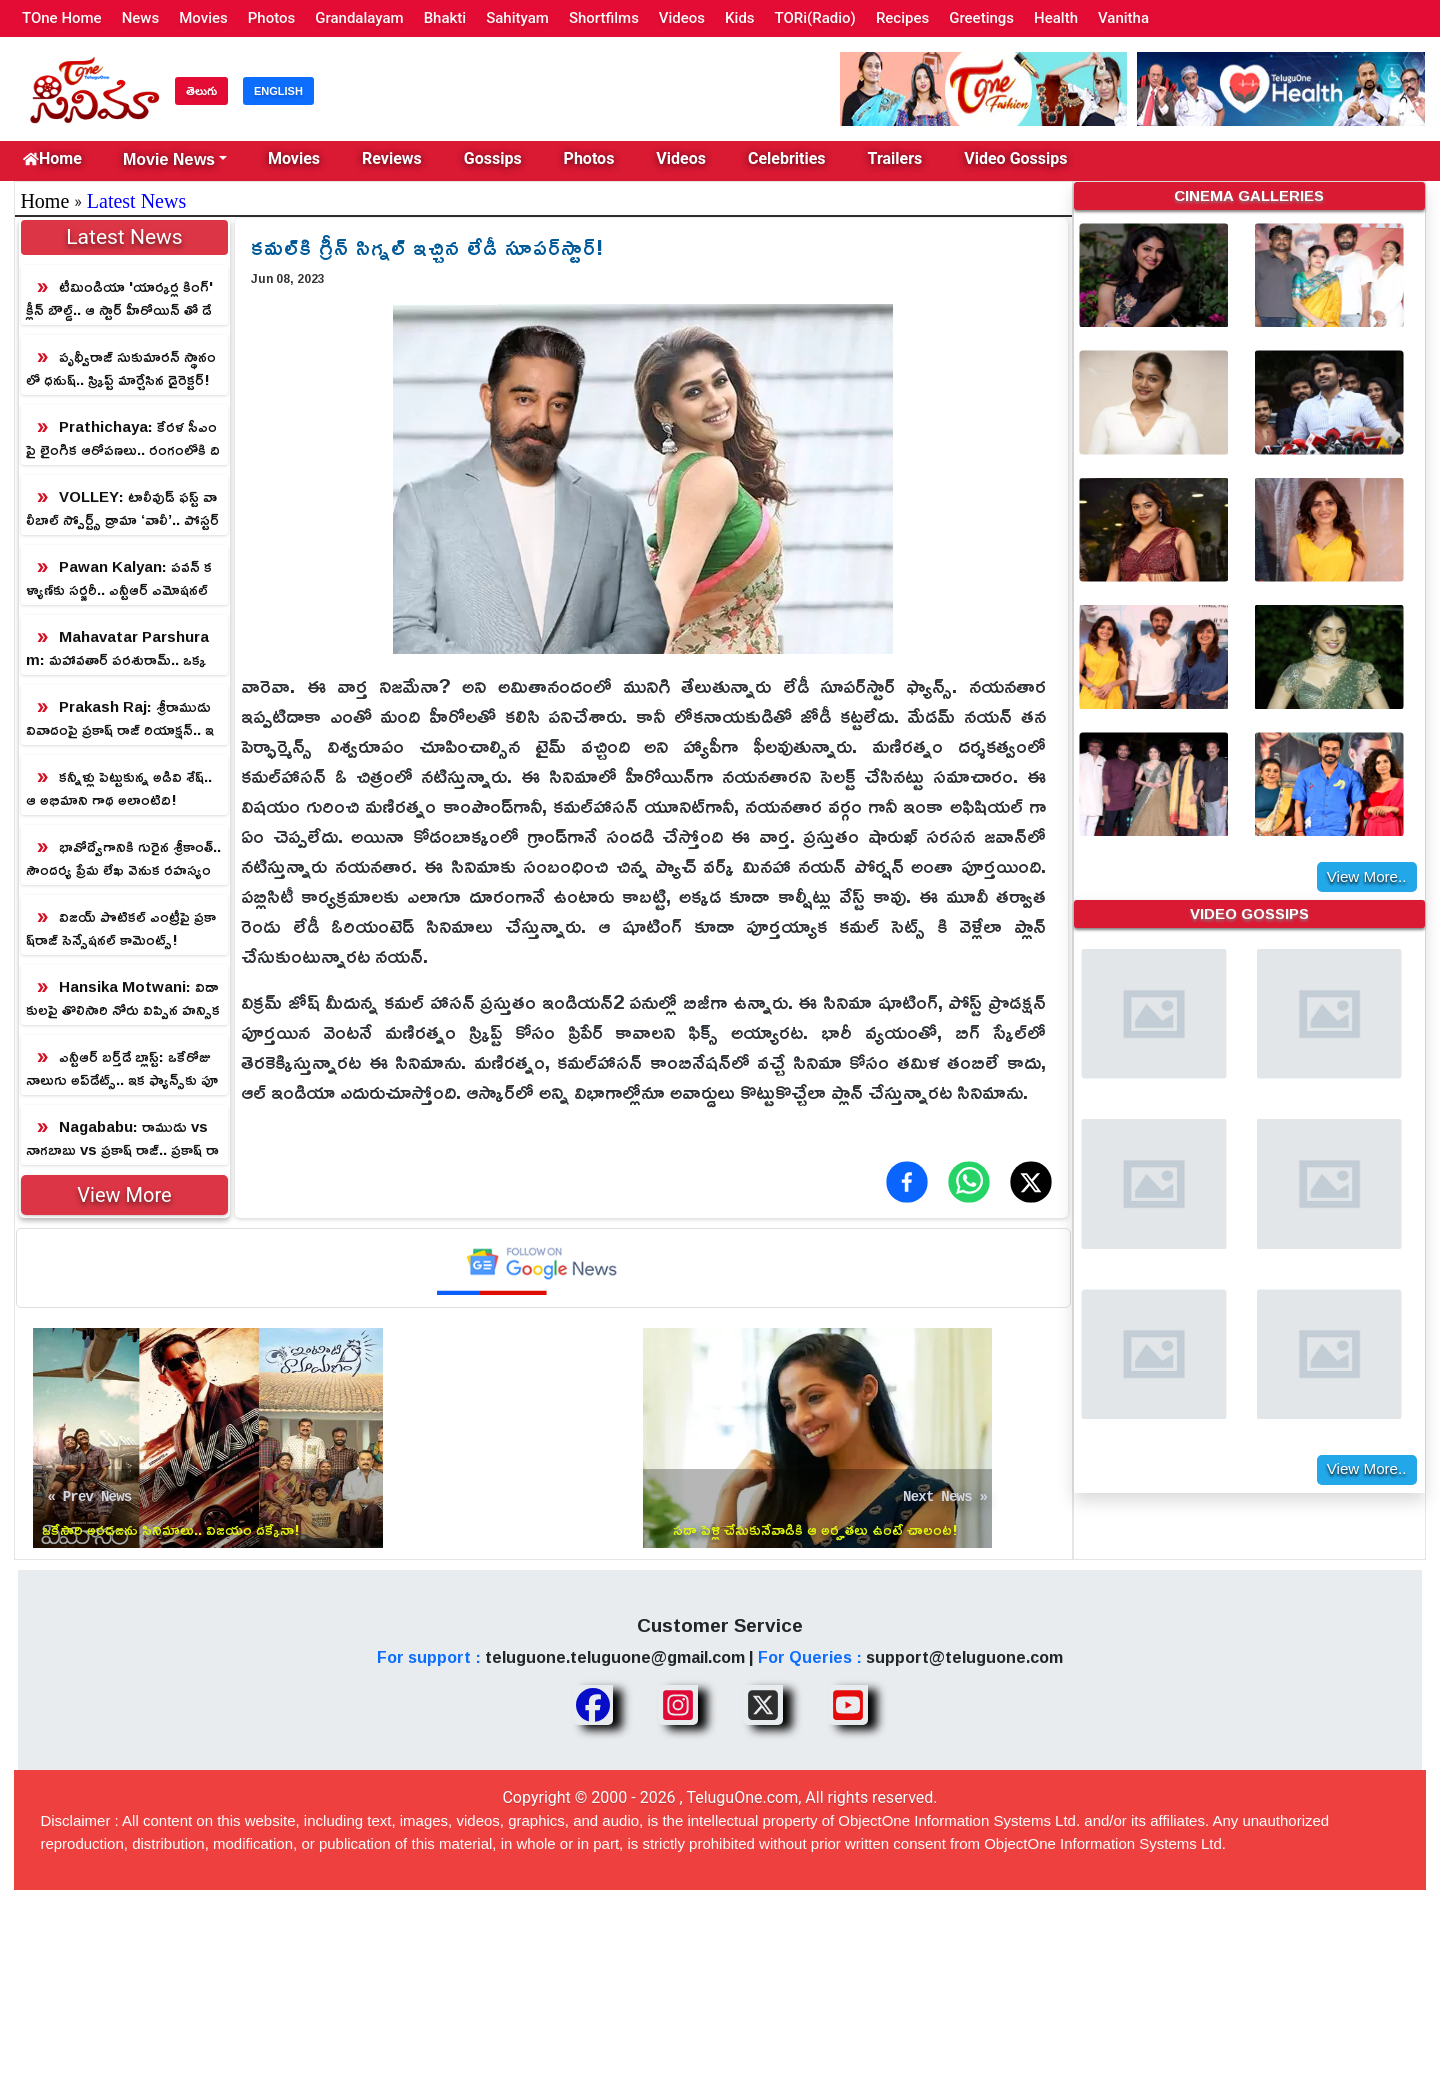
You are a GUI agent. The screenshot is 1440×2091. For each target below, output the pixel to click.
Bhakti (445, 18)
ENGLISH (278, 91)
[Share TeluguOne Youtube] (848, 1705)
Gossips (493, 158)
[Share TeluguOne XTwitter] (763, 1705)
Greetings (981, 18)
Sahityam (517, 18)
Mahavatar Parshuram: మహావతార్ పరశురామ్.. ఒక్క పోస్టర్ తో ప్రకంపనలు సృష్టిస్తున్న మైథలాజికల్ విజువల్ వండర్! (122, 648)
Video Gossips (1015, 158)
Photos (271, 18)
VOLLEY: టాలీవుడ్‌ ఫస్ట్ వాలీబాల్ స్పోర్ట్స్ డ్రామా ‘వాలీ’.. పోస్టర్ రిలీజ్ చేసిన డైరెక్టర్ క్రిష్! (122, 508)
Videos (682, 18)
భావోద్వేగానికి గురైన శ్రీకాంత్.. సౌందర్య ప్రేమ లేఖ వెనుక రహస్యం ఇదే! (123, 858)
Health (1056, 18)
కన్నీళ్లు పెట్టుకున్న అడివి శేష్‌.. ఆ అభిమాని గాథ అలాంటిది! (119, 788)
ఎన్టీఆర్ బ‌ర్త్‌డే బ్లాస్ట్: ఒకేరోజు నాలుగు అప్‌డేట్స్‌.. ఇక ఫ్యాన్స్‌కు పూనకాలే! (122, 1068)
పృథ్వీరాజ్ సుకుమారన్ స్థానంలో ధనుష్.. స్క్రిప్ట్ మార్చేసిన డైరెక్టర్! (121, 368)
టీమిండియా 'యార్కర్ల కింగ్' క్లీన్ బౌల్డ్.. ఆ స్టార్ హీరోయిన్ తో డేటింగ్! (119, 298)
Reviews (392, 158)
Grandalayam (359, 18)
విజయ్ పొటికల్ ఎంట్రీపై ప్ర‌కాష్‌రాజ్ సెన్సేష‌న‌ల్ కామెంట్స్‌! (121, 928)
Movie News (169, 159)
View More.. (1366, 871)
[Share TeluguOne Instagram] (678, 1705)
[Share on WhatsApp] (969, 1182)
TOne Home (62, 18)
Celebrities (787, 158)
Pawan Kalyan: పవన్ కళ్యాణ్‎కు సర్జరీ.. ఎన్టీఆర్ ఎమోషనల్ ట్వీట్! (119, 578)
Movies (203, 18)
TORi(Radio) (815, 18)
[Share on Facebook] (907, 1182)
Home (52, 158)
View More (124, 1195)
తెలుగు (201, 91)
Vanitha (1123, 18)
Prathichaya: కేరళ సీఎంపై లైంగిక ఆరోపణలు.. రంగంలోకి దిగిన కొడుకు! (123, 438)
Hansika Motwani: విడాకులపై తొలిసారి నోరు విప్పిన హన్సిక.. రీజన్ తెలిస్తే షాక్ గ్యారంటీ (123, 998)
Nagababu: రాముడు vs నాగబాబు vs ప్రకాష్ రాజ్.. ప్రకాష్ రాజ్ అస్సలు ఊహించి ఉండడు (122, 1138)
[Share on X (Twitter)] (1031, 1182)
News (141, 18)
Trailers (895, 158)
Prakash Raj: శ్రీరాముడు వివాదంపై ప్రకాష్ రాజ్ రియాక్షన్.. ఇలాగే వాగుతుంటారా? (120, 718)
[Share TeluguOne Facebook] (593, 1705)
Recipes (902, 18)
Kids (739, 18)
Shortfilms (604, 18)
